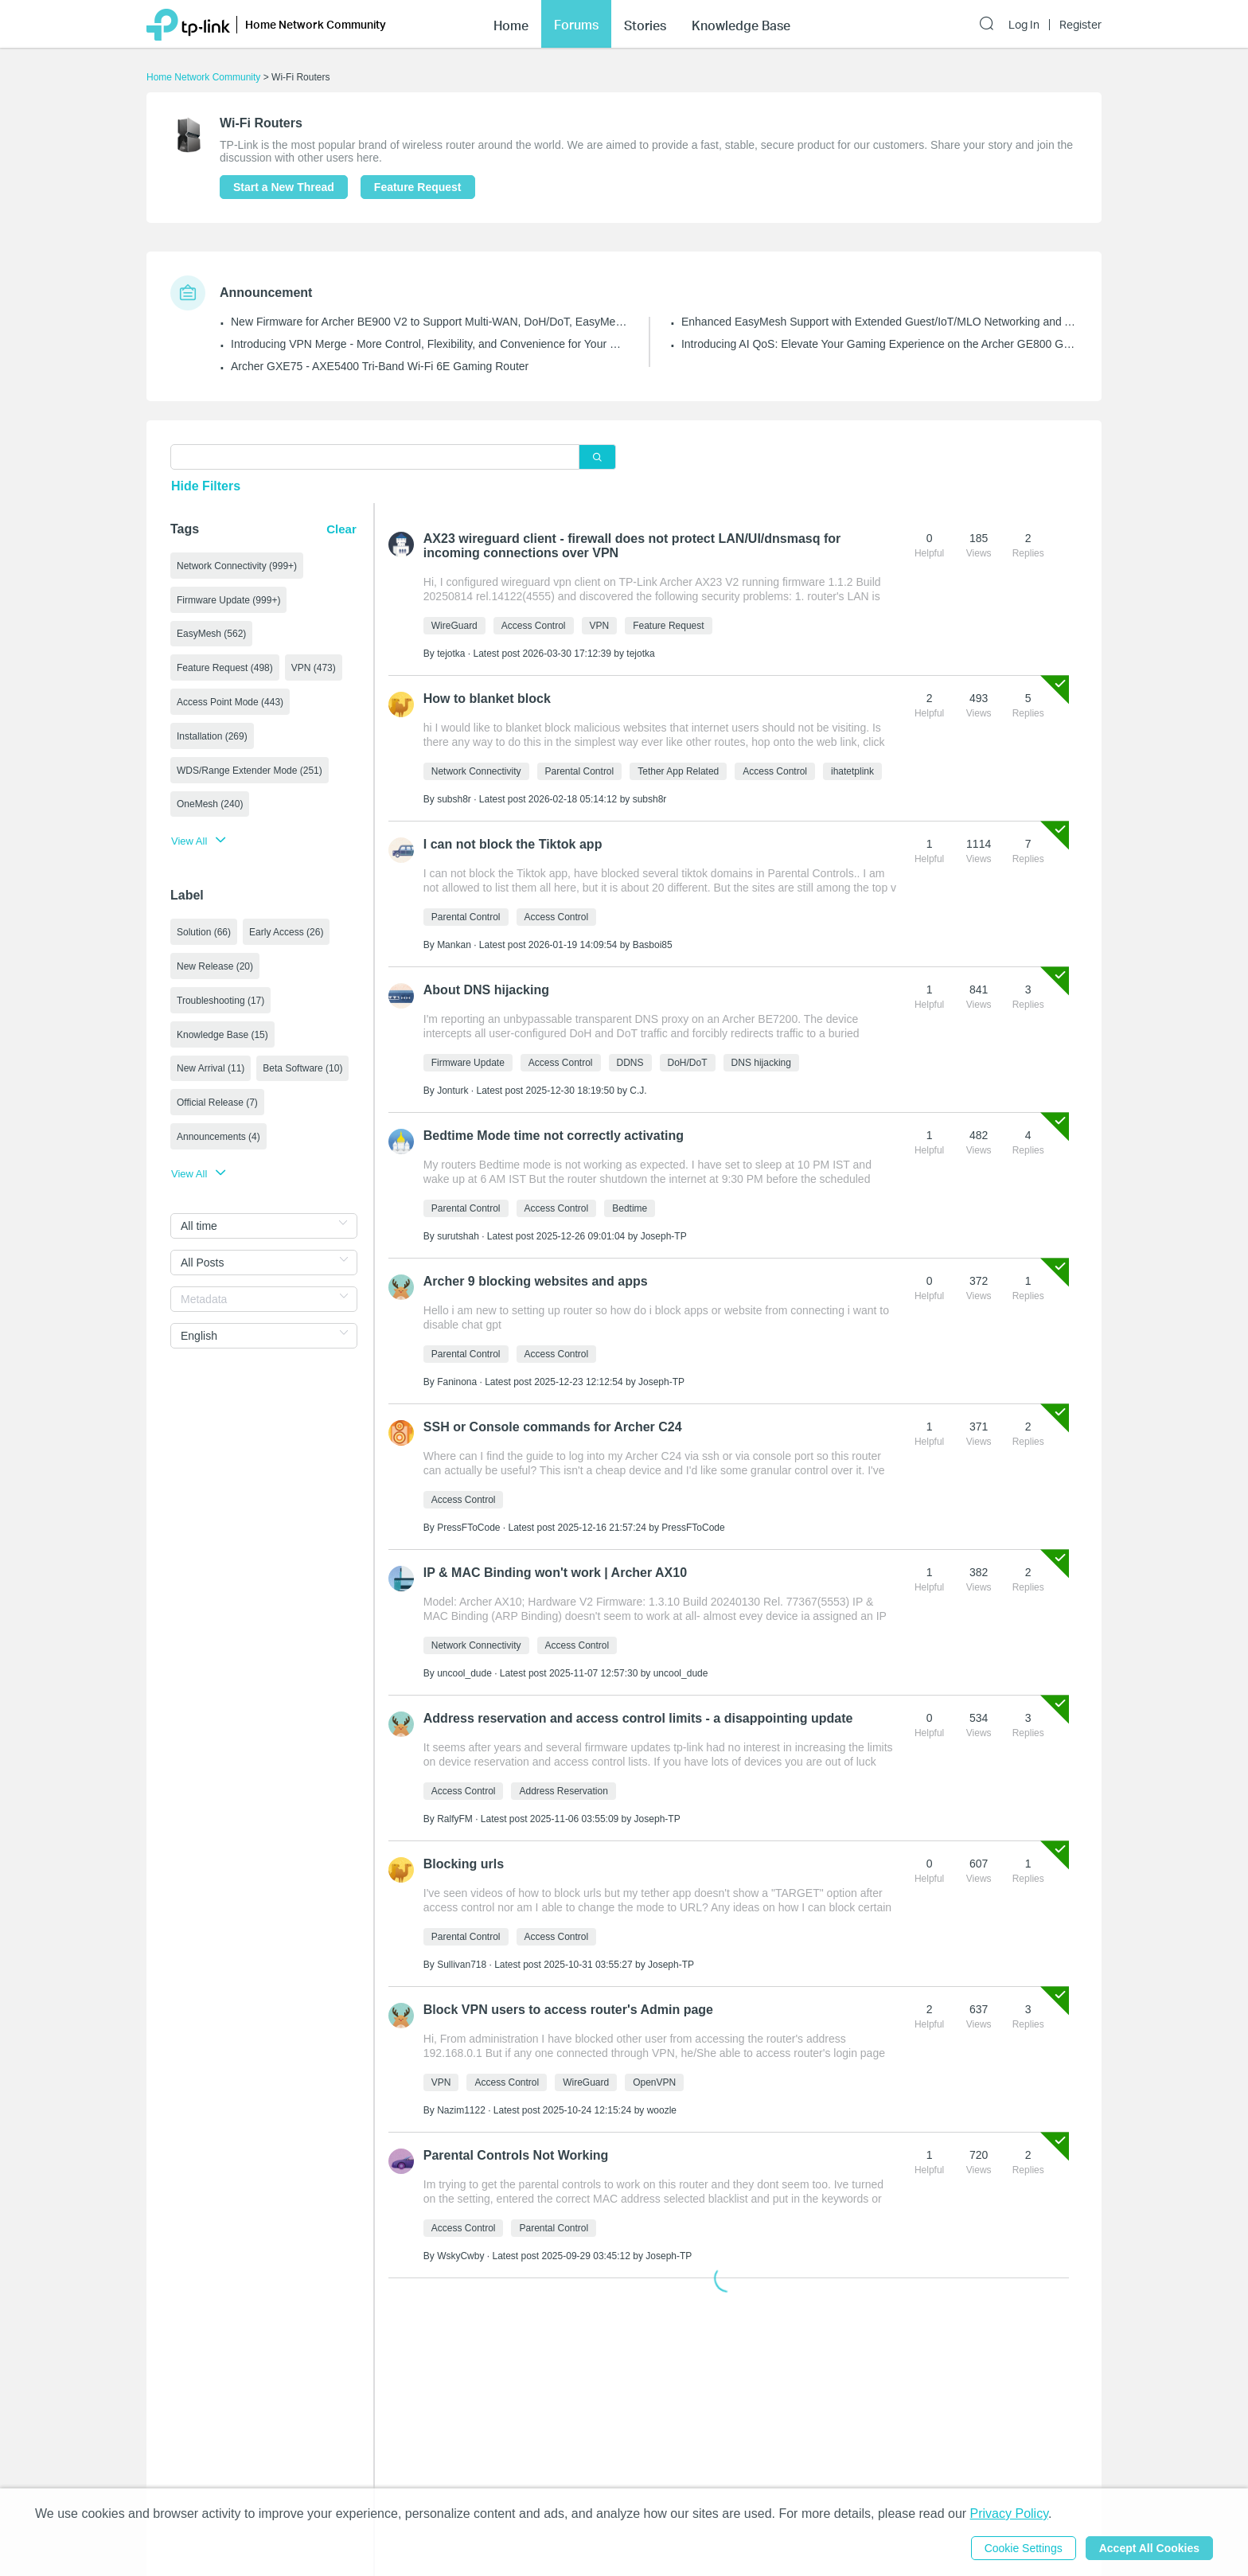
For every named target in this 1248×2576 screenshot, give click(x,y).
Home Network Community (203, 77)
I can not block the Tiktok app (513, 844)
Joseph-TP (664, 1236)
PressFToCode (468, 1527)
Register (1080, 24)
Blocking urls (463, 1864)
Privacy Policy (1009, 2513)
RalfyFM (455, 1819)
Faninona (457, 1382)
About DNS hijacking (486, 990)
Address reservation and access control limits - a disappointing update (638, 1718)
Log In (1023, 24)
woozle (662, 2110)
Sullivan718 (461, 1964)
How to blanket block (487, 698)
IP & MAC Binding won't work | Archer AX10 (555, 1572)
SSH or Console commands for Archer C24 (552, 1427)
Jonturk (452, 1090)
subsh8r (454, 799)
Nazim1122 (461, 2110)
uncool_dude (464, 1673)
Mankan (454, 944)
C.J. (638, 1090)
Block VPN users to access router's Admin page (568, 2009)
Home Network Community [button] (315, 24)
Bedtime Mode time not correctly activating (553, 1135)
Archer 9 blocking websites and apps (535, 1281)
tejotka (451, 653)
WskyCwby (460, 2256)
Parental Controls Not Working (516, 2155)
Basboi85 (653, 944)
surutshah (458, 1236)
